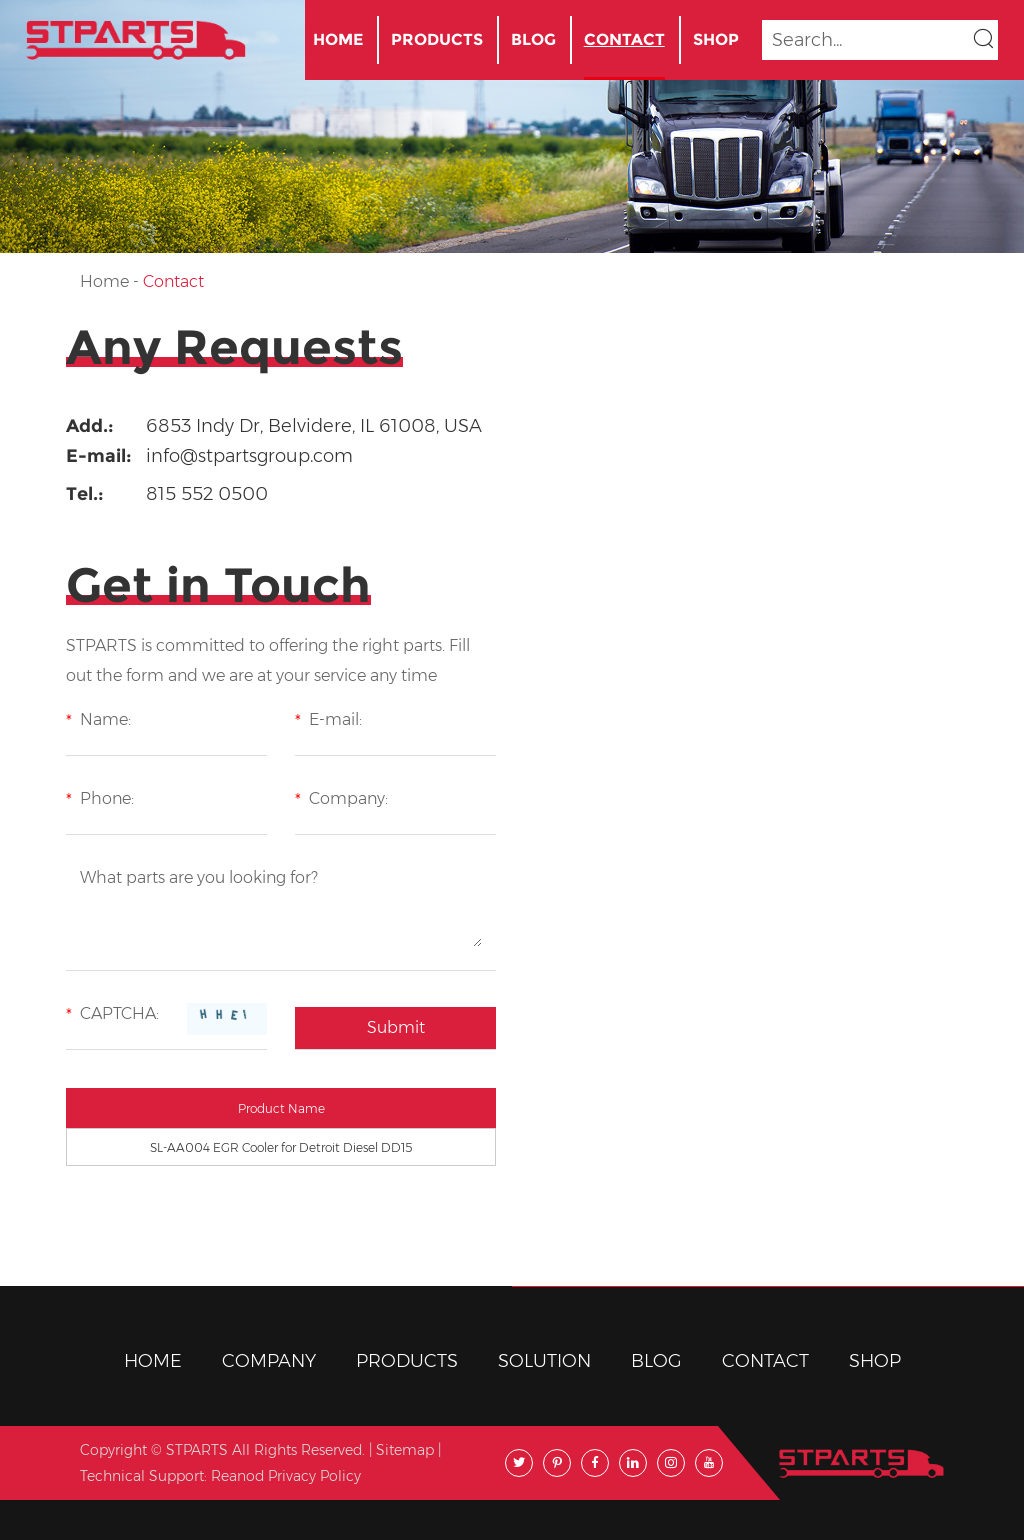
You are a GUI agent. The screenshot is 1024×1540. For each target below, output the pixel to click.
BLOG (533, 39)
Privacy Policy (314, 1476)
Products (437, 39)
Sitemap (405, 1450)
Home (338, 39)
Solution (544, 1361)
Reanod (237, 1476)
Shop (716, 39)
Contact (624, 39)
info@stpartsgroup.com (249, 456)
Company (269, 1361)
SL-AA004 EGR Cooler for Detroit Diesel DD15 (281, 1147)
